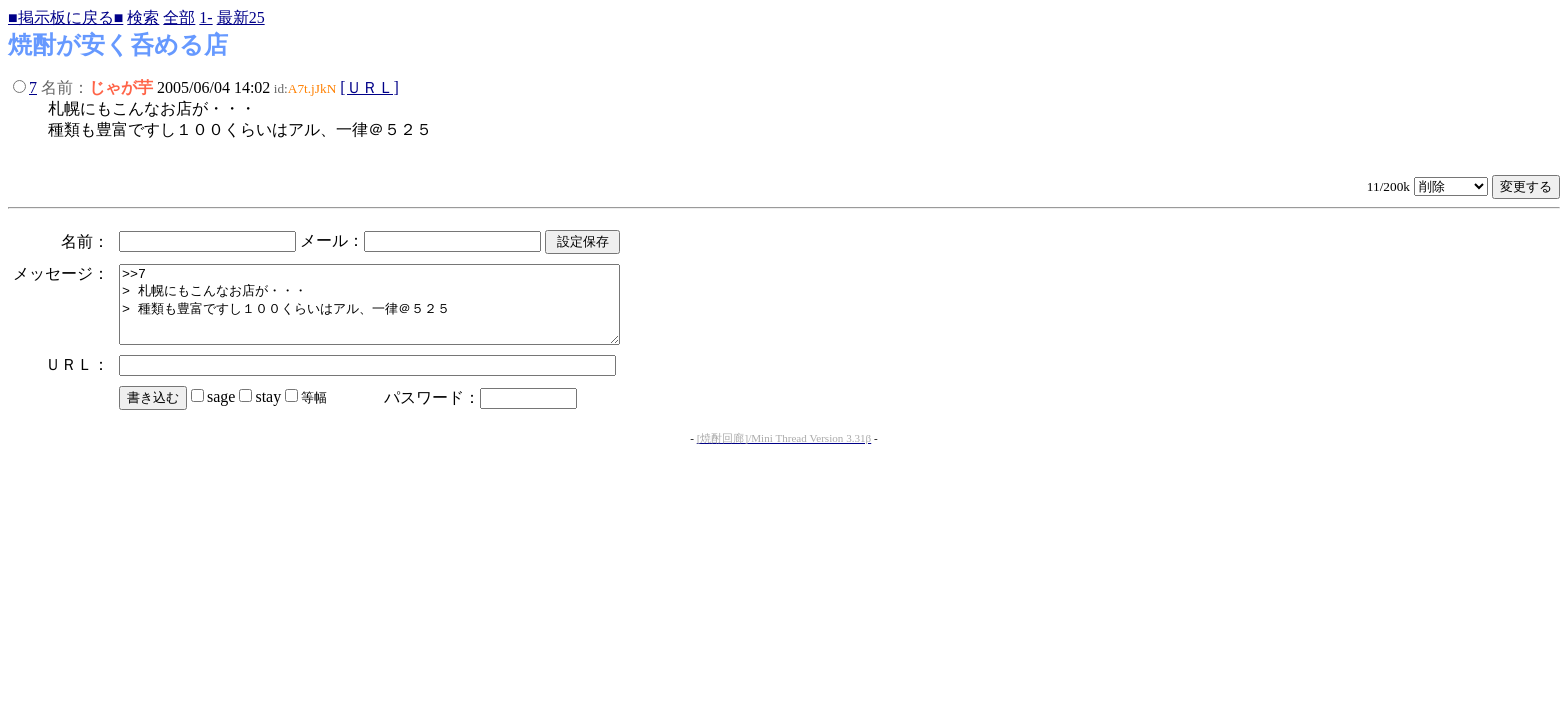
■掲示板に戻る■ (65, 17)
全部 (179, 17)
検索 (143, 17)
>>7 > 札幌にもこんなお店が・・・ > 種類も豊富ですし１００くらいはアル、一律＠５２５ (399, 312)
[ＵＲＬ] (369, 87)
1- (205, 17)
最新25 (241, 17)
